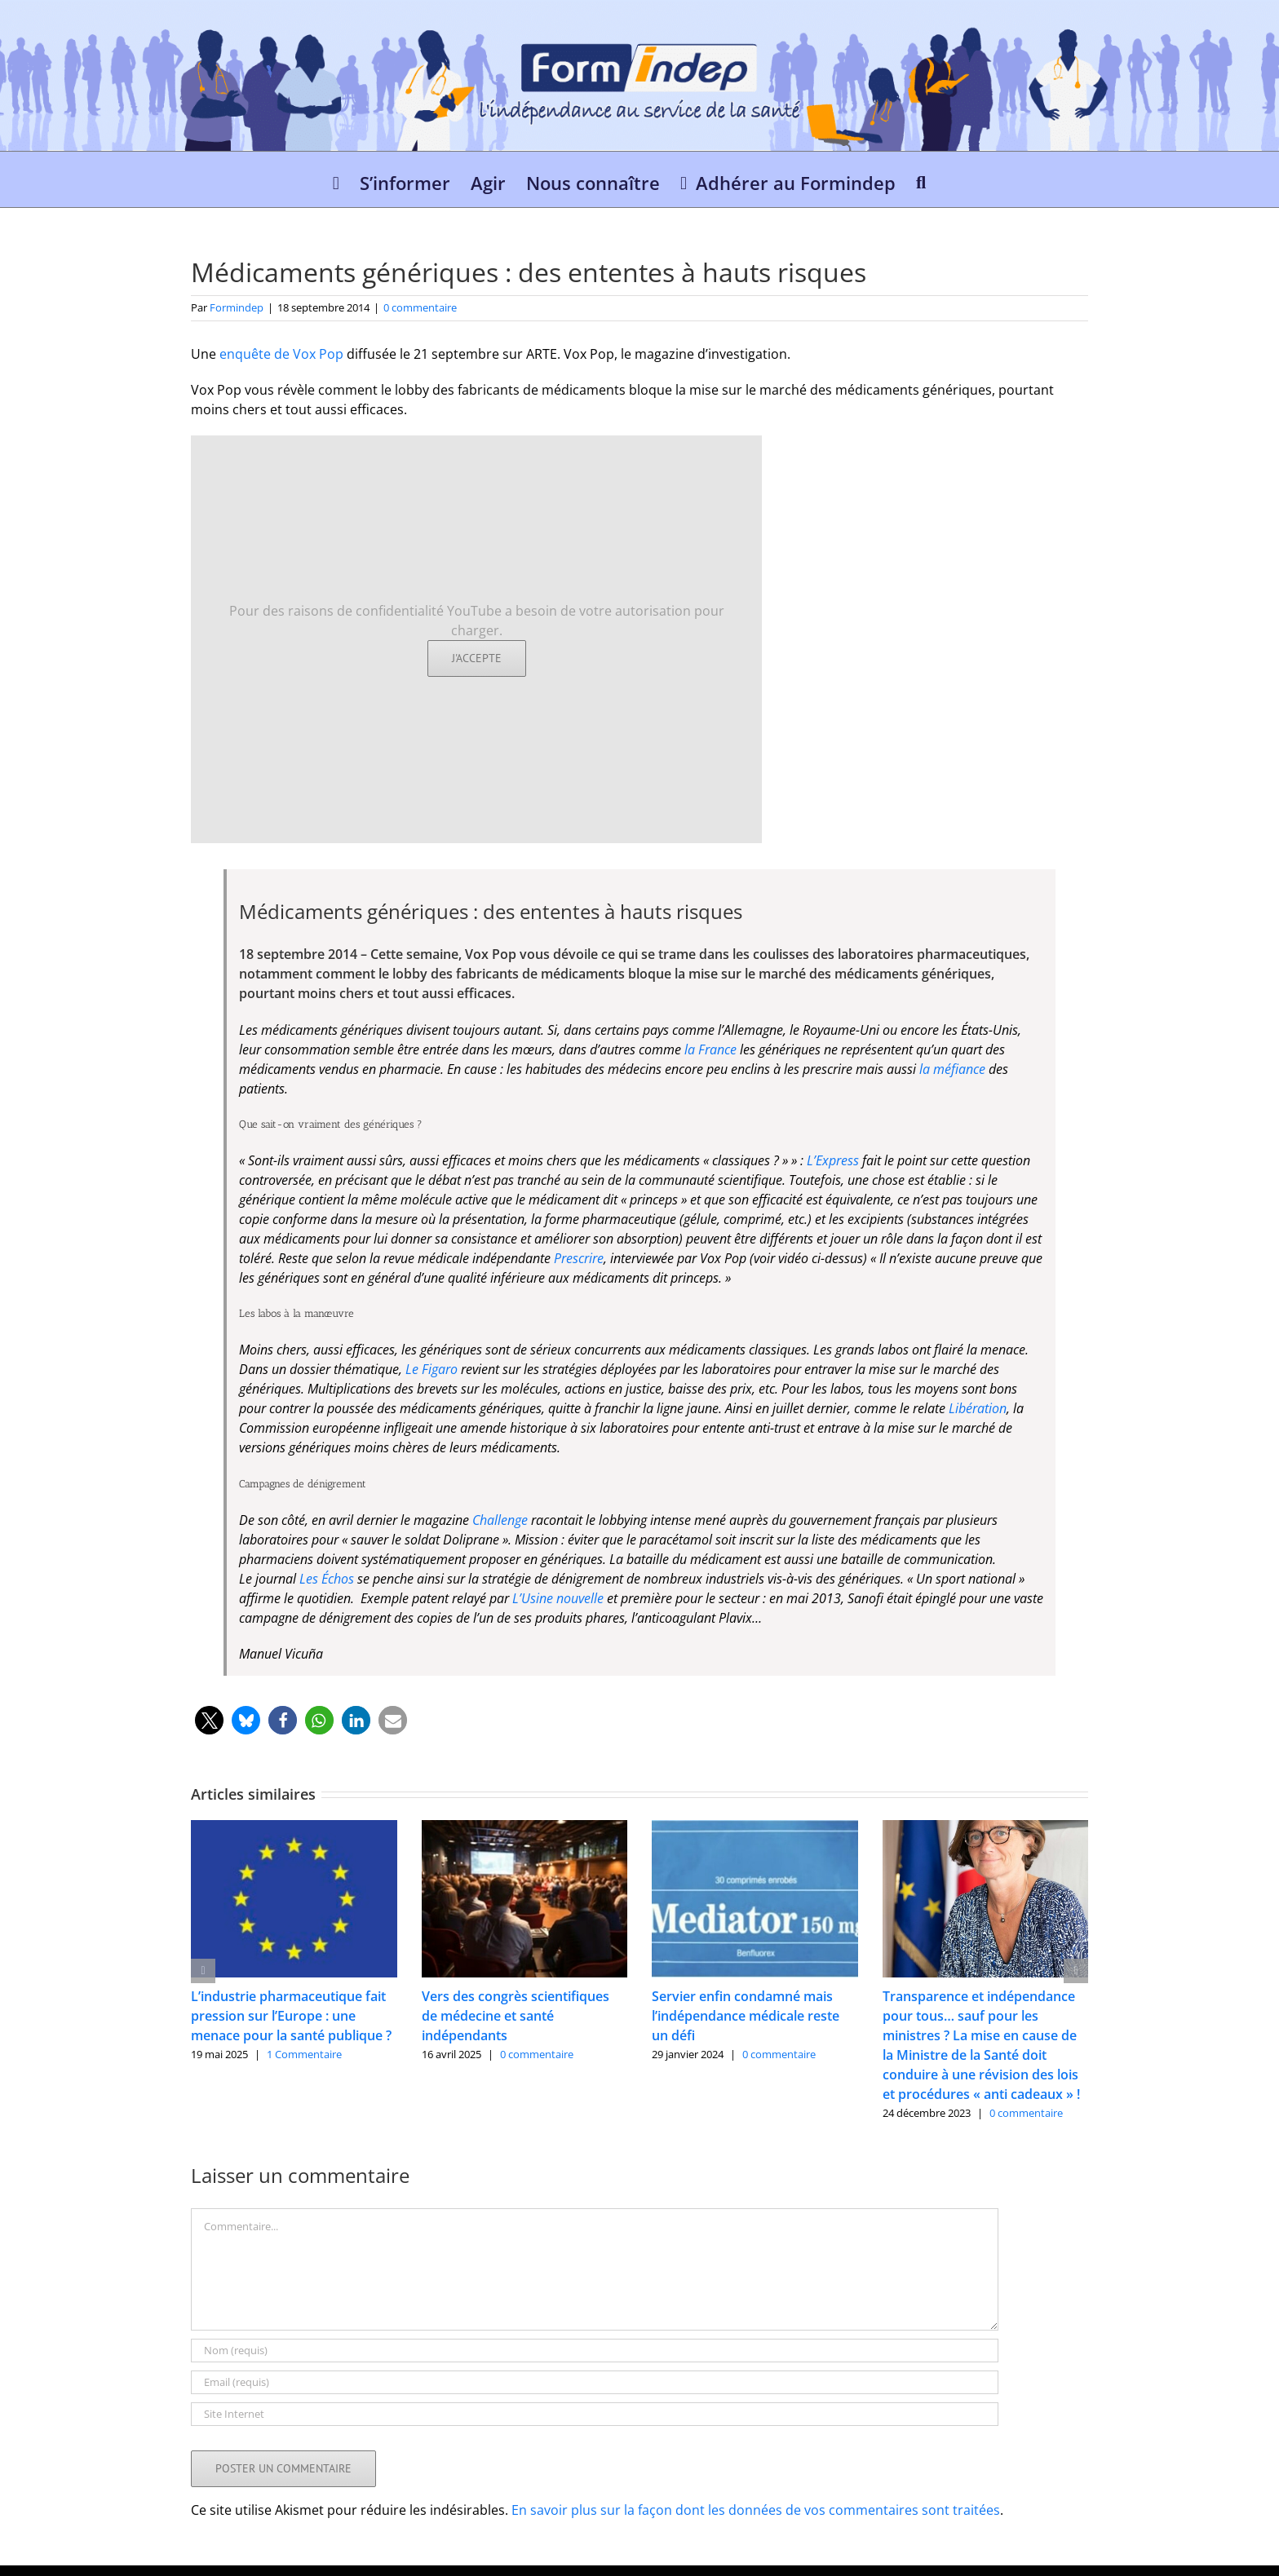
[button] (921, 179)
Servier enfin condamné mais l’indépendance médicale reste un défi (745, 2015)
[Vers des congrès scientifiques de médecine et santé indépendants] (525, 1829)
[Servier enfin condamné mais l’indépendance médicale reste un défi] (755, 1829)
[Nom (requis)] (594, 2350)
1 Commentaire (304, 2054)
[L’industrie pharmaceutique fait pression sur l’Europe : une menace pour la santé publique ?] (294, 1829)
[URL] (594, 2414)
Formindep (236, 307)
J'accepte (477, 658)
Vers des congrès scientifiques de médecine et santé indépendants (515, 2015)
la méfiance (952, 1069)
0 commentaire (420, 307)
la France (712, 1049)
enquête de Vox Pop (281, 354)
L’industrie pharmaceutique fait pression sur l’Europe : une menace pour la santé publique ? (291, 2015)
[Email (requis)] (594, 2382)
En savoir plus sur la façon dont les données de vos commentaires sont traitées (755, 2510)
